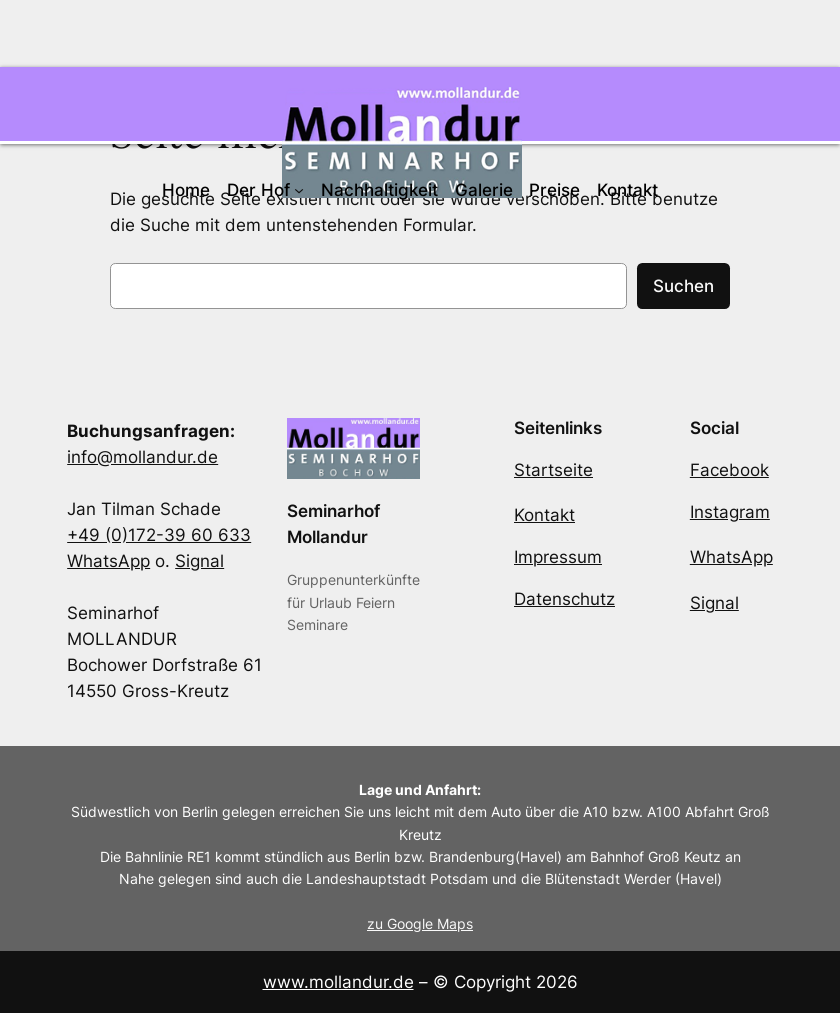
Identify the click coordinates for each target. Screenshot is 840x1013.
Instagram (730, 512)
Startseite (553, 470)
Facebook (729, 470)
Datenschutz (564, 599)
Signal (199, 561)
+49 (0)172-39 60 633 (159, 535)
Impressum (558, 557)
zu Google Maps (420, 923)
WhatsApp (108, 561)
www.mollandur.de (338, 982)
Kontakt (544, 515)
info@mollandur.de (142, 457)
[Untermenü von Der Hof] (299, 190)
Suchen (683, 286)
